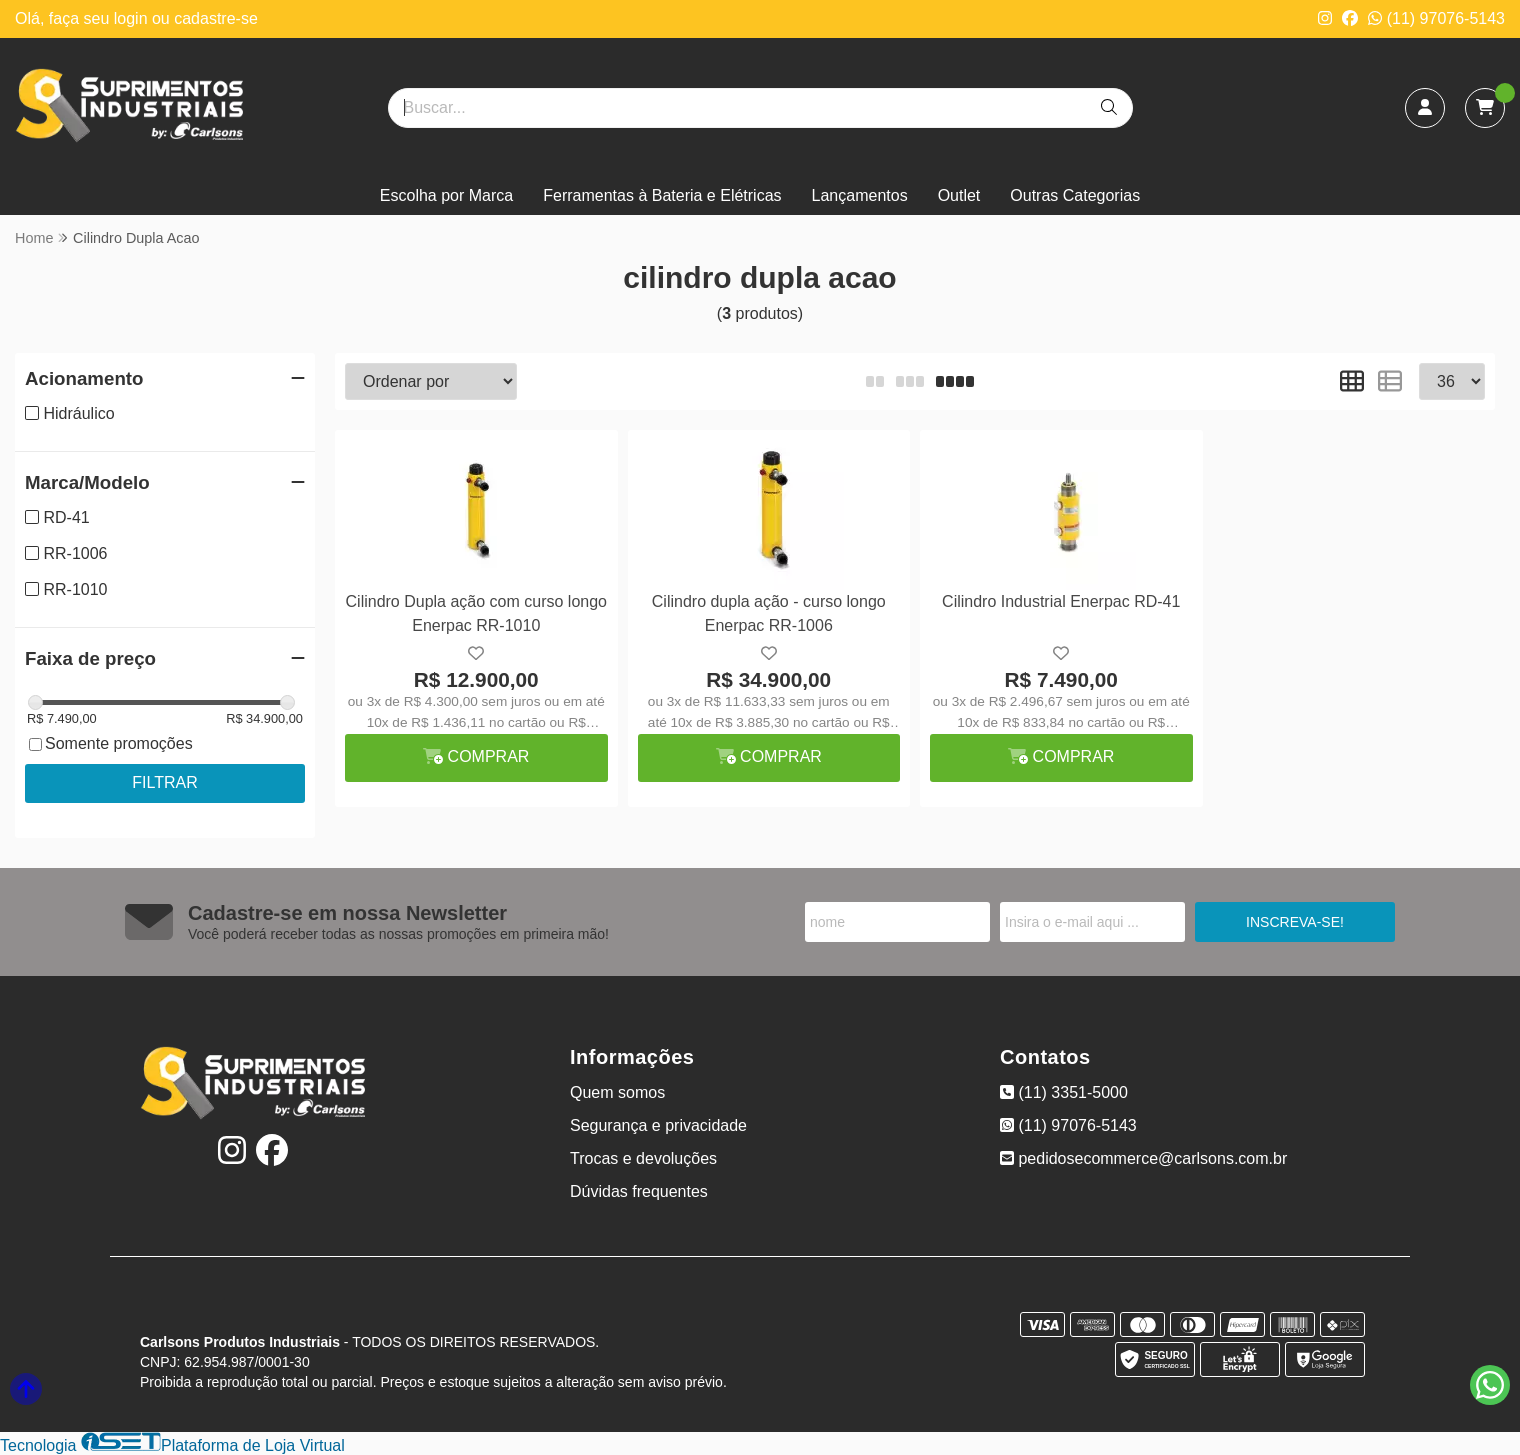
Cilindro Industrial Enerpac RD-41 (1061, 601)
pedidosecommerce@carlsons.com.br (1143, 1158)
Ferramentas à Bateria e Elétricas (662, 195)
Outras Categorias (1075, 195)
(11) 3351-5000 (1064, 1092)
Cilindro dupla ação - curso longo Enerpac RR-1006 (769, 613)
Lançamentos (860, 195)
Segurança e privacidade (658, 1125)
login (133, 18)
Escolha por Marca (446, 195)
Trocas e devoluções (643, 1158)
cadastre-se (216, 18)
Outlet (959, 195)
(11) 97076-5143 (1436, 18)
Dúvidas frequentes (639, 1191)
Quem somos (617, 1092)
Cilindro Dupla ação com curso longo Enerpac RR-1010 (476, 613)
